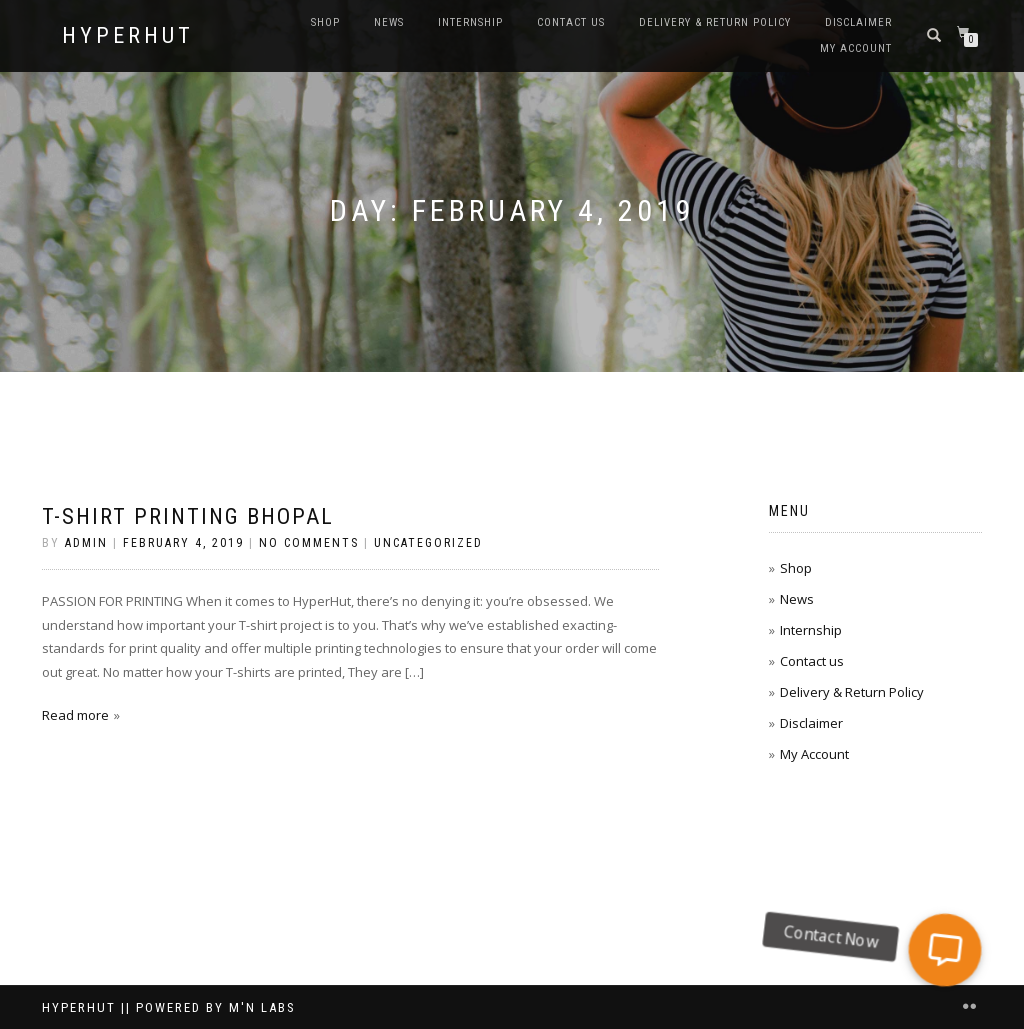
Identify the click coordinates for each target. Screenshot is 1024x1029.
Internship (470, 22)
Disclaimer (858, 22)
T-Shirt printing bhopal (188, 516)
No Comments (309, 543)
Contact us (571, 22)
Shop (325, 22)
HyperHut (128, 36)
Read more (75, 715)
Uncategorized (428, 543)
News (389, 22)
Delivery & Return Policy (715, 22)
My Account (856, 48)
